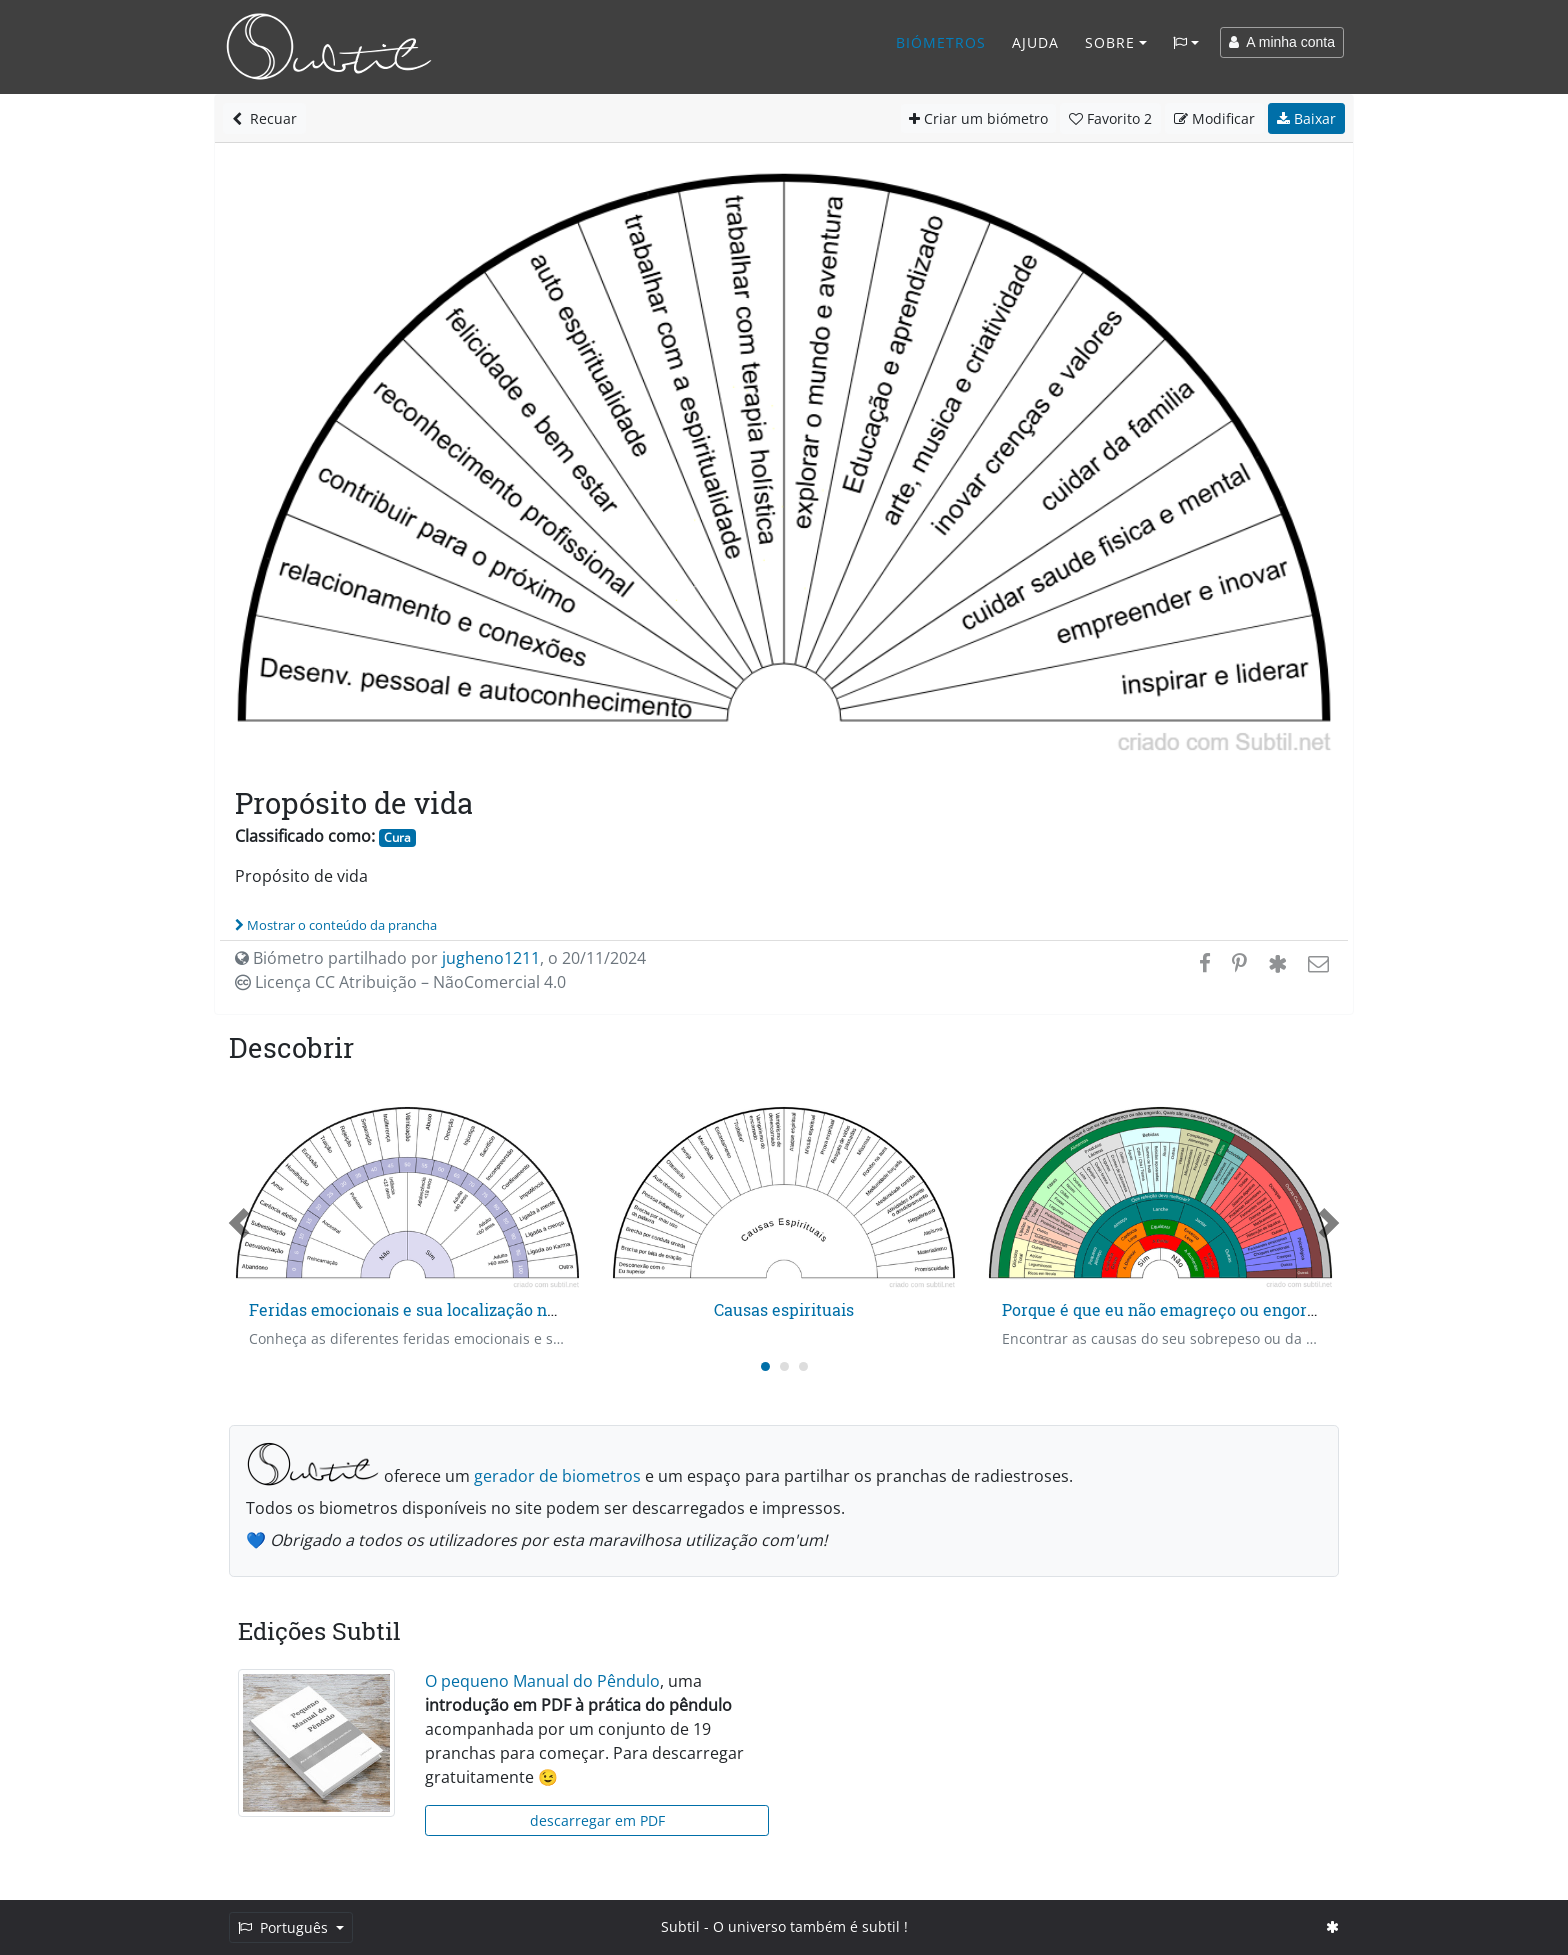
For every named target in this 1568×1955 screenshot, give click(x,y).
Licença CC (400, 982)
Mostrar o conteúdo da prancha (336, 925)
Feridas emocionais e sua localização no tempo (429, 1309)
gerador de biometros (557, 1476)
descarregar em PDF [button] (597, 1820)
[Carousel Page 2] (784, 1366)
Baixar (1306, 118)
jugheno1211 (491, 958)
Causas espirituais (784, 1309)
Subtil (680, 1926)
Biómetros (941, 42)
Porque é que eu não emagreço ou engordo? (1167, 1309)
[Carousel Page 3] (803, 1366)
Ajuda (1035, 42)
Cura (397, 837)
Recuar (264, 118)
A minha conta (1282, 42)
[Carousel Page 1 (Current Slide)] (765, 1366)
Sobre (1110, 42)
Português (285, 1927)
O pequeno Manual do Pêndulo (542, 1681)
